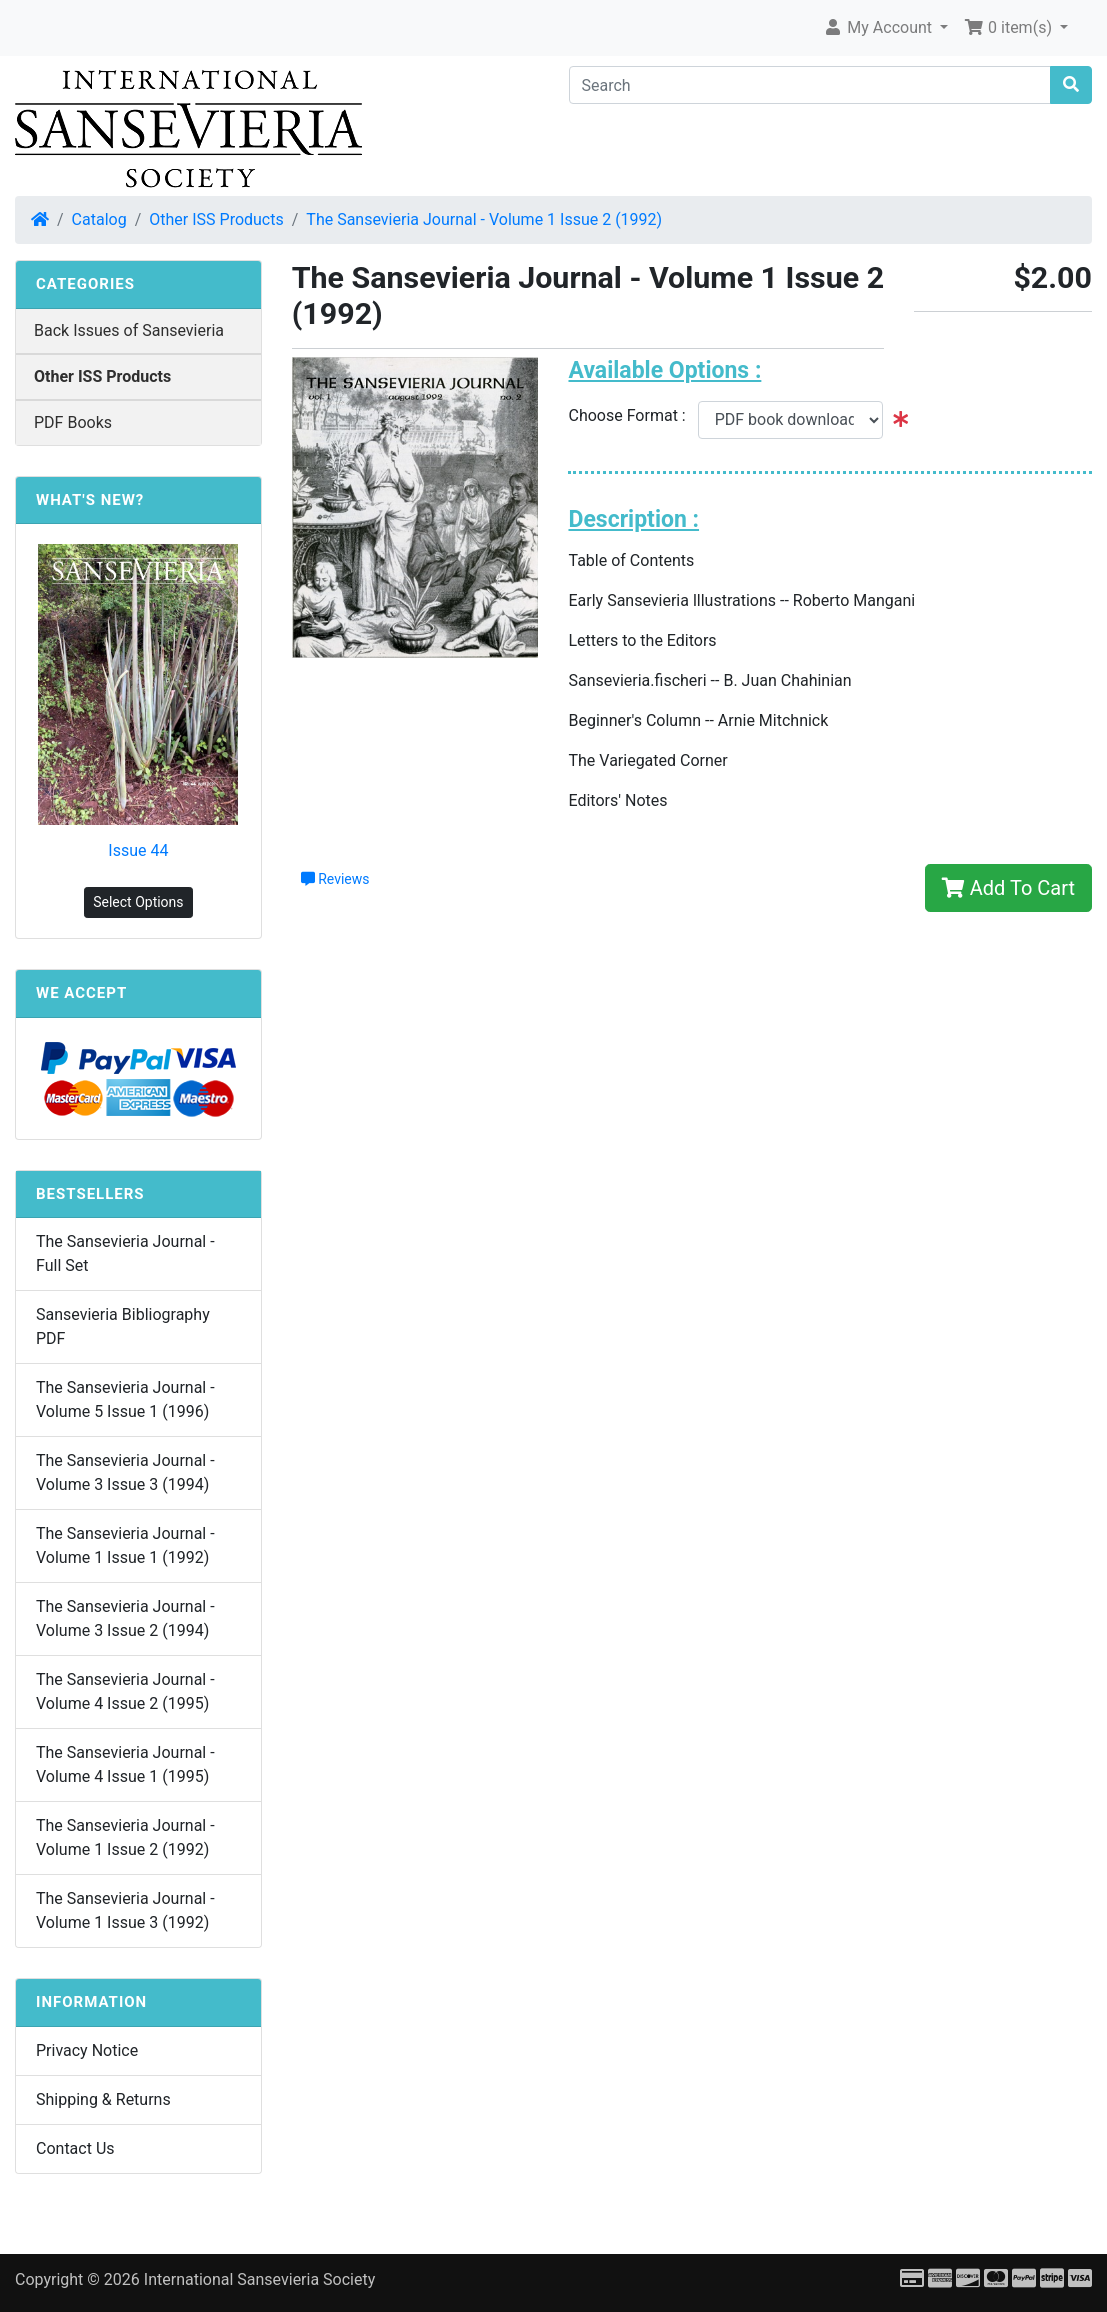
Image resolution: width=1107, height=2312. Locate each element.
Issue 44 (138, 850)
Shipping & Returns (103, 2099)
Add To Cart (1008, 888)
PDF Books (73, 422)
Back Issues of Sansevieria (129, 330)
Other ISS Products (216, 219)
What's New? (90, 500)
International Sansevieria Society (259, 2279)
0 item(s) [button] (1010, 27)
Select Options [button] (138, 902)
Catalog (99, 219)
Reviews (335, 879)
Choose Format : (632, 415)
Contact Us (75, 2148)
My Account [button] (879, 27)
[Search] (810, 85)
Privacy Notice (87, 2050)
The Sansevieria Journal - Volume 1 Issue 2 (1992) (484, 219)
